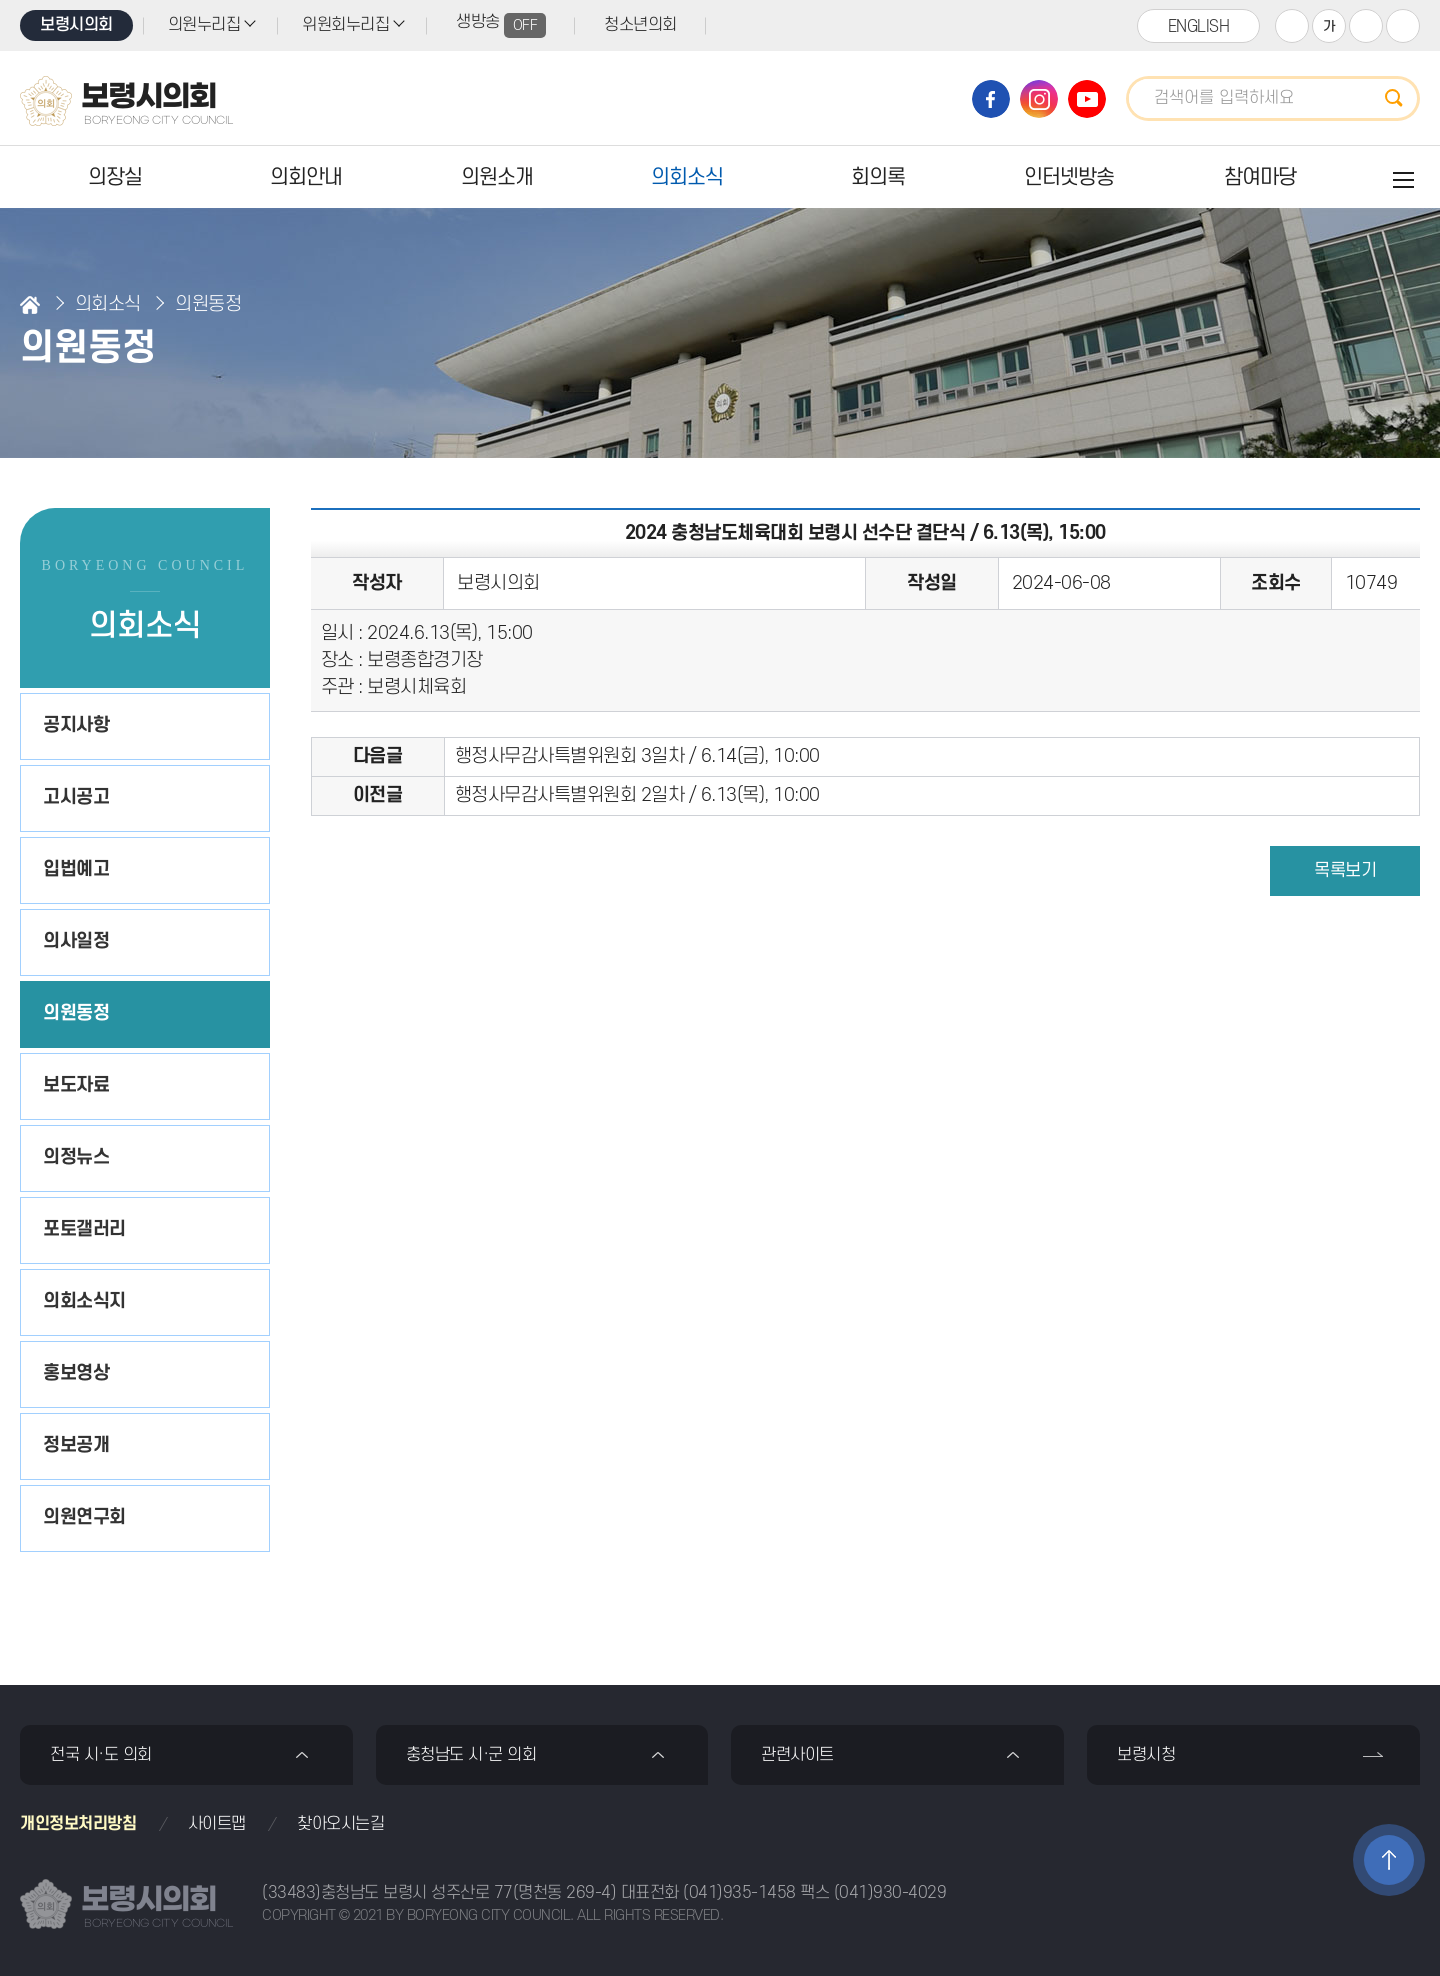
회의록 (878, 177)
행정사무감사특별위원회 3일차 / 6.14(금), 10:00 (637, 756)
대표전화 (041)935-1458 (708, 1893)
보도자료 (76, 1085)
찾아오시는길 (340, 1824)
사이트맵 (217, 1824)
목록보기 (1345, 870)
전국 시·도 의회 (101, 1755)
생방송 (501, 25)
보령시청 (1146, 1755)
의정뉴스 (76, 1157)
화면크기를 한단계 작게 (1366, 26)
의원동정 (76, 1013)
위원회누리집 (345, 25)
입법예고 (76, 869)
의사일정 (76, 941)
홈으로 (30, 305)
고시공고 (76, 797)
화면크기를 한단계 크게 (1292, 26)
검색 (1399, 98)
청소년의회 (640, 25)
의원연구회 (84, 1517)
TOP (1389, 1860)
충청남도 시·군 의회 (471, 1755)
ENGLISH (1199, 27)
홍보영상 (76, 1373)
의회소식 (687, 177)
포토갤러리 (84, 1229)
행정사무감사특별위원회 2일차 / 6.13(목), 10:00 (637, 795)
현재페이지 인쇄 (1403, 26)
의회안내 (306, 177)
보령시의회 (76, 25)
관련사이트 (797, 1755)
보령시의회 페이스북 (991, 99)
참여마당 (1260, 177)
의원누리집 (204, 25)
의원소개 (497, 177)
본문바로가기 (0, 0)
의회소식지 (84, 1301)
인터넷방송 (1069, 177)
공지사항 (76, 725)
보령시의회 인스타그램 (1039, 99)
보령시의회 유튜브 (1087, 99)
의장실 (115, 177)
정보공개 (76, 1445)
